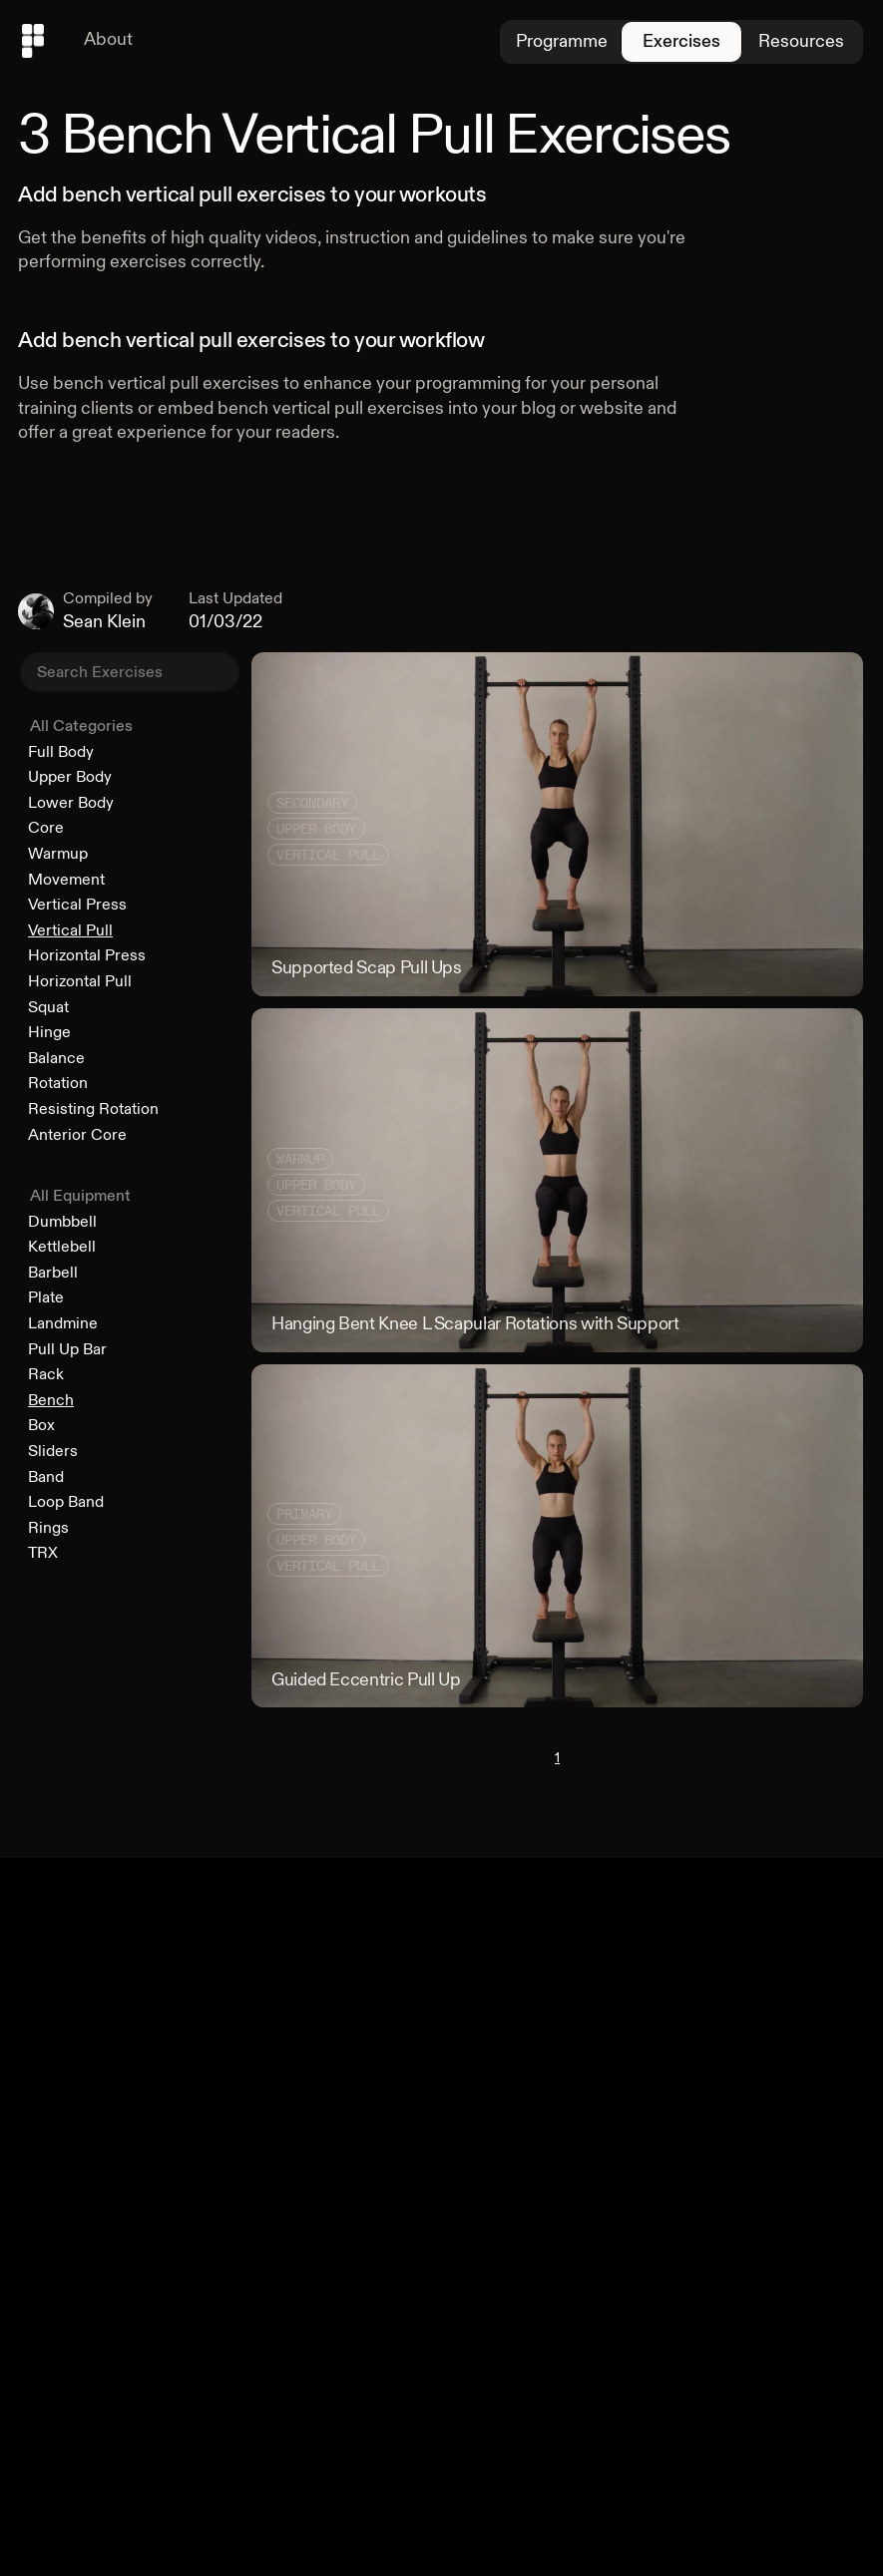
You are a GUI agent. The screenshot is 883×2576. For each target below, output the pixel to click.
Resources (801, 41)
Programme (562, 41)
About (108, 39)
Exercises (681, 41)
